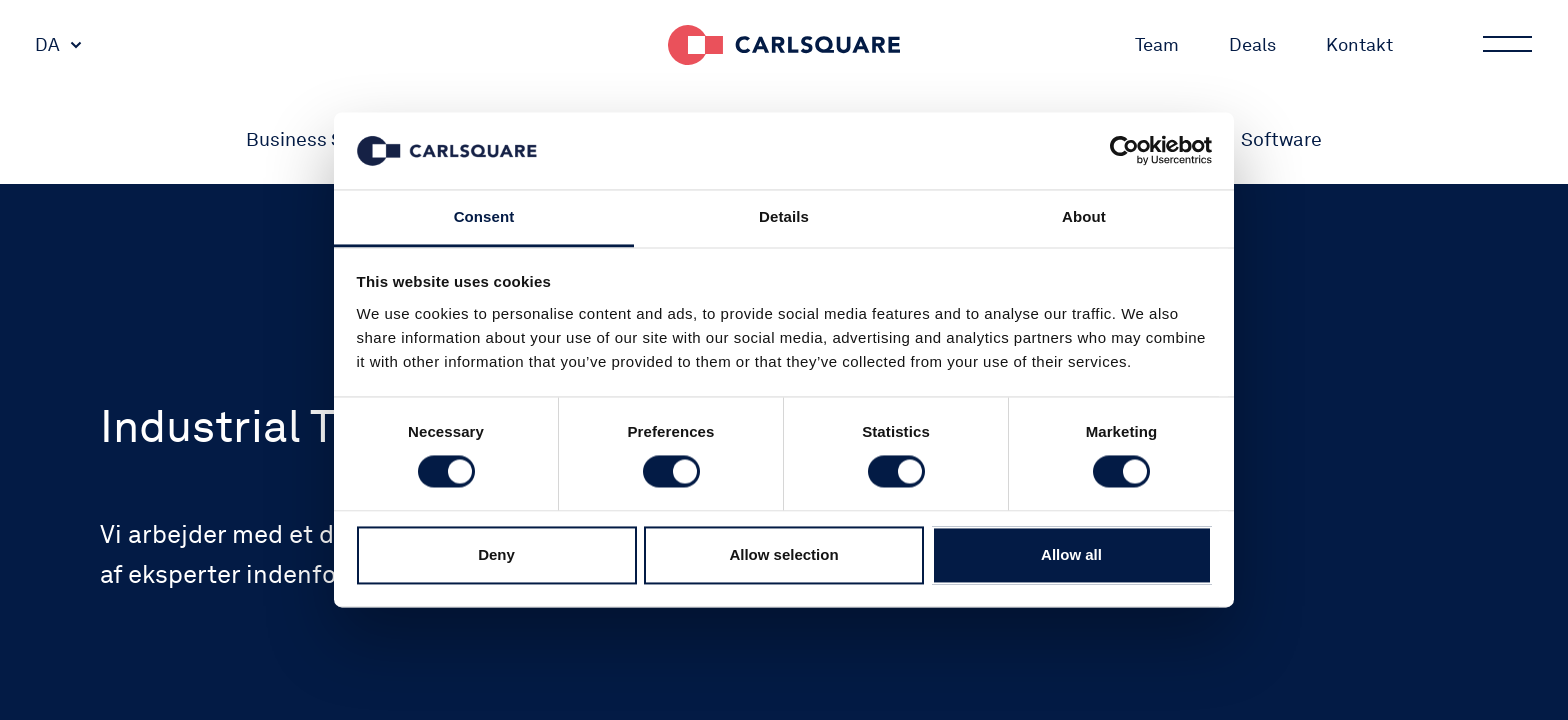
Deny (496, 554)
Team (1157, 44)
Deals (1252, 44)
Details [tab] (784, 216)
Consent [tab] (484, 216)
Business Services (326, 139)
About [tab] (1084, 216)
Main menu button (1506, 45)
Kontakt (1359, 44)
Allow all (1071, 554)
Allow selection (783, 554)
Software (1281, 139)
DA (47, 44)
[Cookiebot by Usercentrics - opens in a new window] (1124, 151)
